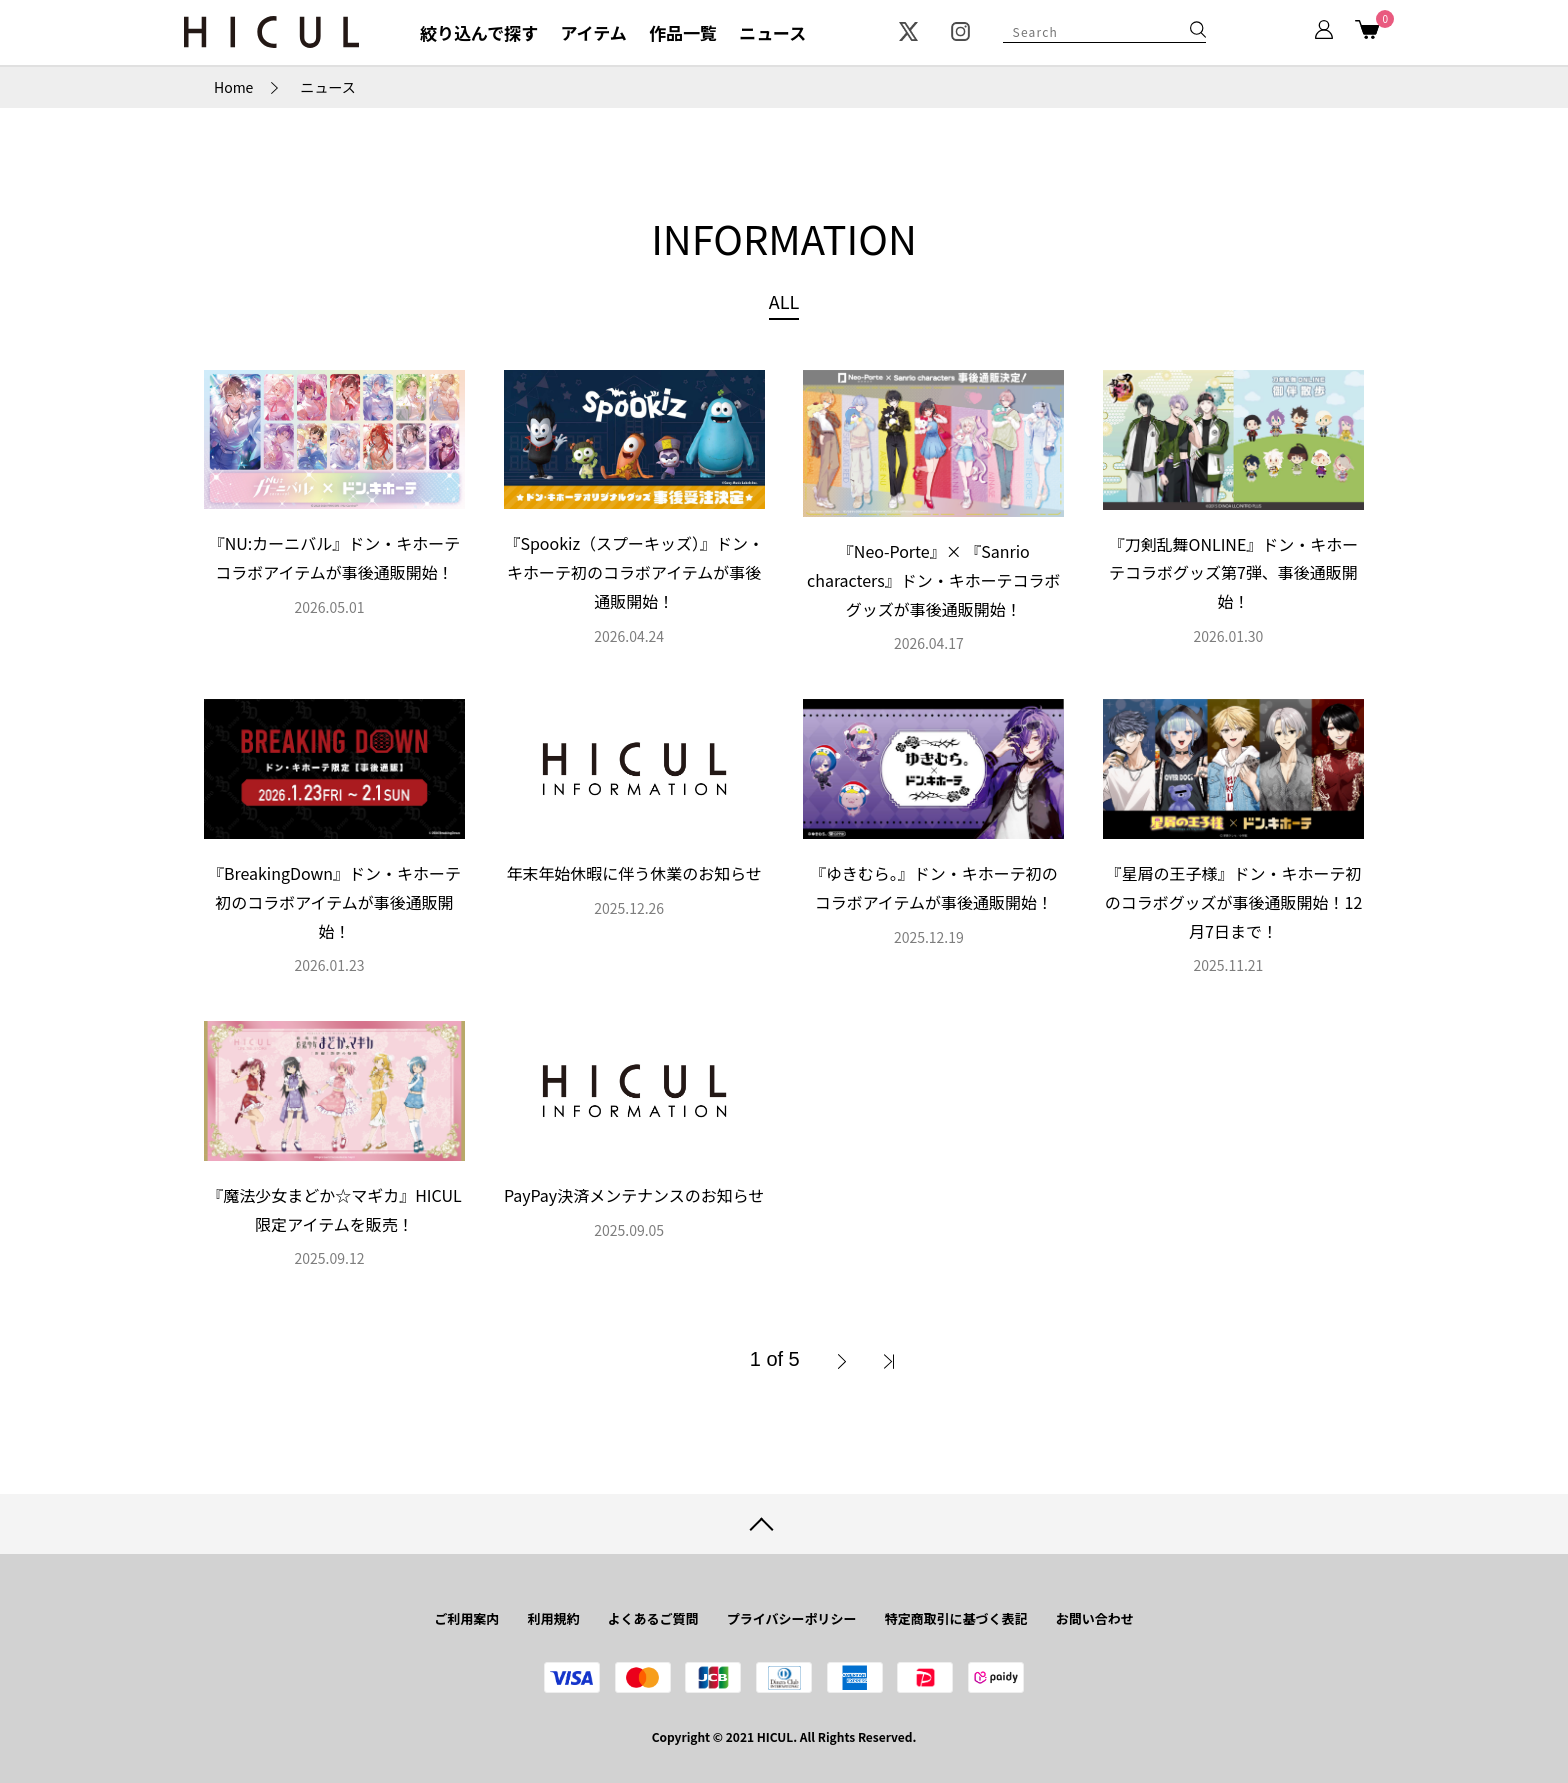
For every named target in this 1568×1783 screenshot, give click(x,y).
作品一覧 (683, 32)
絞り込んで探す (479, 32)
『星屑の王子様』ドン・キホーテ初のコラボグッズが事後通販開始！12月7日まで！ (1234, 902)
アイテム (593, 32)
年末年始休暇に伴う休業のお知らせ (634, 873)
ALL (784, 301)
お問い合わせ (1095, 1618)
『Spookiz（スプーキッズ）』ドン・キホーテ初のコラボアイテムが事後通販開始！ (633, 572)
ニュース (772, 32)
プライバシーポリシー (792, 1618)
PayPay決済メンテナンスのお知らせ (634, 1195)
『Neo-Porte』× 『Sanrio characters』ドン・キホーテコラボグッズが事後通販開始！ (934, 580)
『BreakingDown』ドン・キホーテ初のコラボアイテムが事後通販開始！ (334, 902)
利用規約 (553, 1618)
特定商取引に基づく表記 (956, 1618)
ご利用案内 (466, 1618)
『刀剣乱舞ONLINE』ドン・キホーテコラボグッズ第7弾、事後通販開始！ (1234, 573)
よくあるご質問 (653, 1618)
